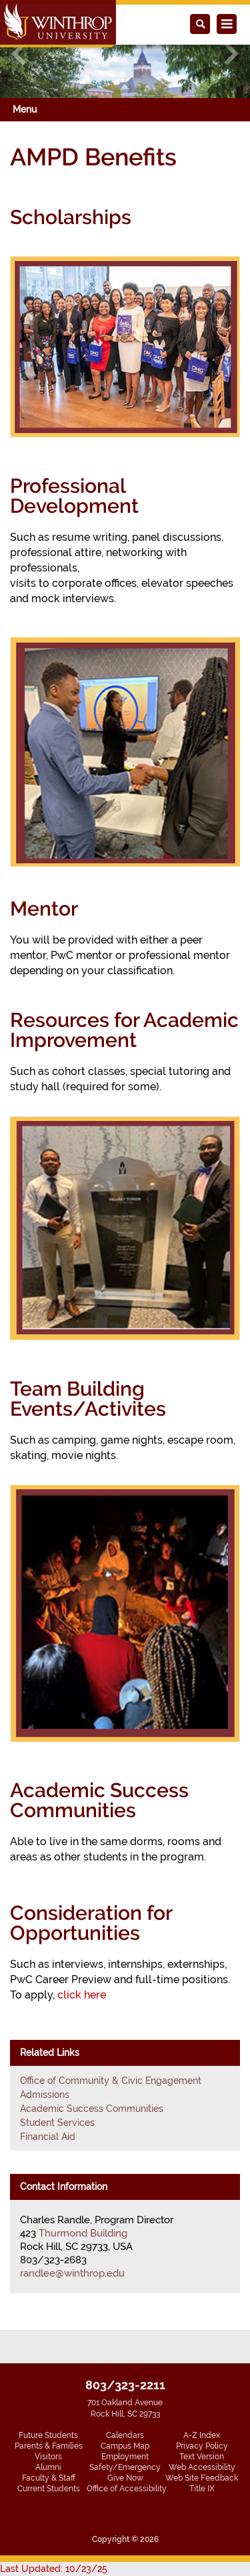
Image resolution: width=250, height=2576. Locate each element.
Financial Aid (47, 2136)
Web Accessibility (202, 2467)
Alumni (48, 2467)
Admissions (44, 2094)
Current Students (48, 2488)
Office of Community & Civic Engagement (110, 2080)
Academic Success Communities (91, 2108)
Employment (125, 2456)
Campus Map (125, 2446)
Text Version (201, 2456)
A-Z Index (201, 2435)
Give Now (125, 2478)
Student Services (57, 2122)
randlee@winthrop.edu (72, 2273)
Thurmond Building (83, 2233)
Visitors (48, 2456)
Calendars (125, 2435)
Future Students (48, 2435)
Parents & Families (49, 2446)
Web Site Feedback (201, 2478)
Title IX (202, 2488)
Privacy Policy (202, 2446)
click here (81, 1995)
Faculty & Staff (48, 2478)
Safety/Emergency (125, 2467)
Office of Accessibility (127, 2488)
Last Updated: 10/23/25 (53, 2568)
